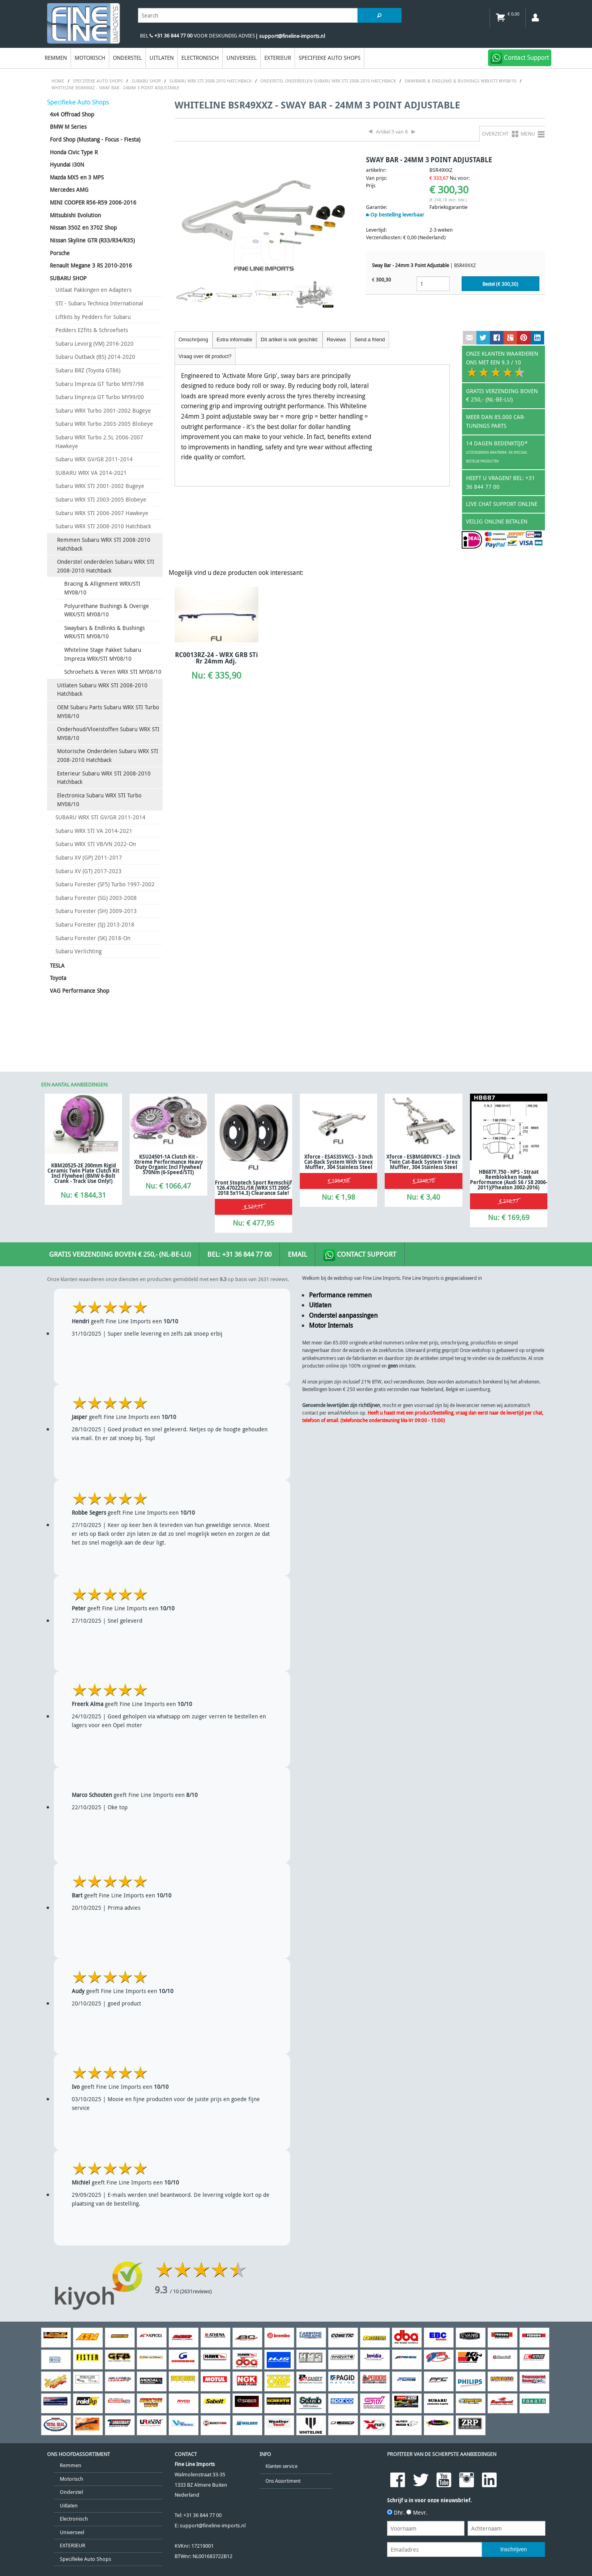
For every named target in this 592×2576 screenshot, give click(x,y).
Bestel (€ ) (500, 284)
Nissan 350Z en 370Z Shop (83, 227)
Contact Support (359, 1255)
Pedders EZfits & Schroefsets (91, 330)
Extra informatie (234, 339)
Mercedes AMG (69, 189)
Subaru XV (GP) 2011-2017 (88, 857)
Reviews (336, 339)
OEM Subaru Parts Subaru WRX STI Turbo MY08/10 (108, 711)
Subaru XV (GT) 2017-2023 (88, 871)
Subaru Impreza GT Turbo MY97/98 (99, 384)
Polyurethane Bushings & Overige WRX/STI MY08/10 (106, 610)
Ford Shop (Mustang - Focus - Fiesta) (95, 139)
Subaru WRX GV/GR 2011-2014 (94, 459)
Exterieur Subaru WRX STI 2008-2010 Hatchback (104, 777)
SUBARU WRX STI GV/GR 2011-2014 (100, 817)
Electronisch (200, 57)
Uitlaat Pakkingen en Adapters (93, 289)
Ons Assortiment (283, 2481)
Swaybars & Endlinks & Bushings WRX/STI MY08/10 (104, 632)
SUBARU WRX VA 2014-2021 (91, 472)
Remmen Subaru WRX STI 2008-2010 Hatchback (103, 544)
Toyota (58, 978)
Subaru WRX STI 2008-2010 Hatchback (103, 526)
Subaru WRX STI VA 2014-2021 (93, 830)
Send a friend (369, 339)
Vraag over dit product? (205, 356)
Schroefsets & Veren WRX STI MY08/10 (112, 671)
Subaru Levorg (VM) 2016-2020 (94, 343)
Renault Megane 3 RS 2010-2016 (91, 265)
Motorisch (90, 57)
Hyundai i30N (67, 164)
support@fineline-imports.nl (213, 2525)
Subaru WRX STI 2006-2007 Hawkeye (101, 513)
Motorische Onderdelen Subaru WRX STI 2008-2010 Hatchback (107, 755)
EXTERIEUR (277, 57)
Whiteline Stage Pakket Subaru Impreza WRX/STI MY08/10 (102, 654)
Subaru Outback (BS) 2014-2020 (95, 356)
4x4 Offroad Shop (72, 114)
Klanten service (281, 2466)
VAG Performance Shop (79, 990)
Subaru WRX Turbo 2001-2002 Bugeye (103, 410)
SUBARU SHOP (68, 278)
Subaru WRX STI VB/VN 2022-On (95, 844)
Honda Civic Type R (74, 152)
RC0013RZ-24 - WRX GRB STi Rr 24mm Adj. (216, 657)
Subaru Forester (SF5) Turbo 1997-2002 (105, 884)
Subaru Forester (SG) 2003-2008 (96, 897)
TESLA (57, 965)
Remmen (56, 57)
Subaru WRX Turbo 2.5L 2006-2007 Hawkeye (99, 441)
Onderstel (127, 57)
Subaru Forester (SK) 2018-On (92, 938)
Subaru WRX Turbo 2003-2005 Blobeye (104, 423)
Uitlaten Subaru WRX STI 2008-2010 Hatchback (102, 689)
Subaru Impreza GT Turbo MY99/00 (99, 397)
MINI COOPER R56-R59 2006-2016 (93, 202)
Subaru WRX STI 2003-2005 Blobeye (100, 499)
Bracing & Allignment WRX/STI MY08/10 (102, 588)
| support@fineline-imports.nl (290, 36)
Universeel (241, 57)
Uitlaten (161, 57)
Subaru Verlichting (78, 951)
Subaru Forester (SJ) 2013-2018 (94, 924)
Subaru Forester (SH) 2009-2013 (96, 911)
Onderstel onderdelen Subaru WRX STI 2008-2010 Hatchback (105, 566)
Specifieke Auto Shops (329, 57)
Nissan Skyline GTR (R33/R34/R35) (92, 240)
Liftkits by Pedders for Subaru (93, 317)
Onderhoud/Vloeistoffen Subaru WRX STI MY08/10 (108, 733)
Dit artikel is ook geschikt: (289, 339)
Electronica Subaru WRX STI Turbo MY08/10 (99, 799)
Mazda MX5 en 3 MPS (77, 177)
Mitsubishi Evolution (75, 215)
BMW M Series (68, 126)
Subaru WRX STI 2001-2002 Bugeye (99, 486)
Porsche (60, 253)
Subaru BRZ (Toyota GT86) (87, 370)
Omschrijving (193, 339)
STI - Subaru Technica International (99, 303)
